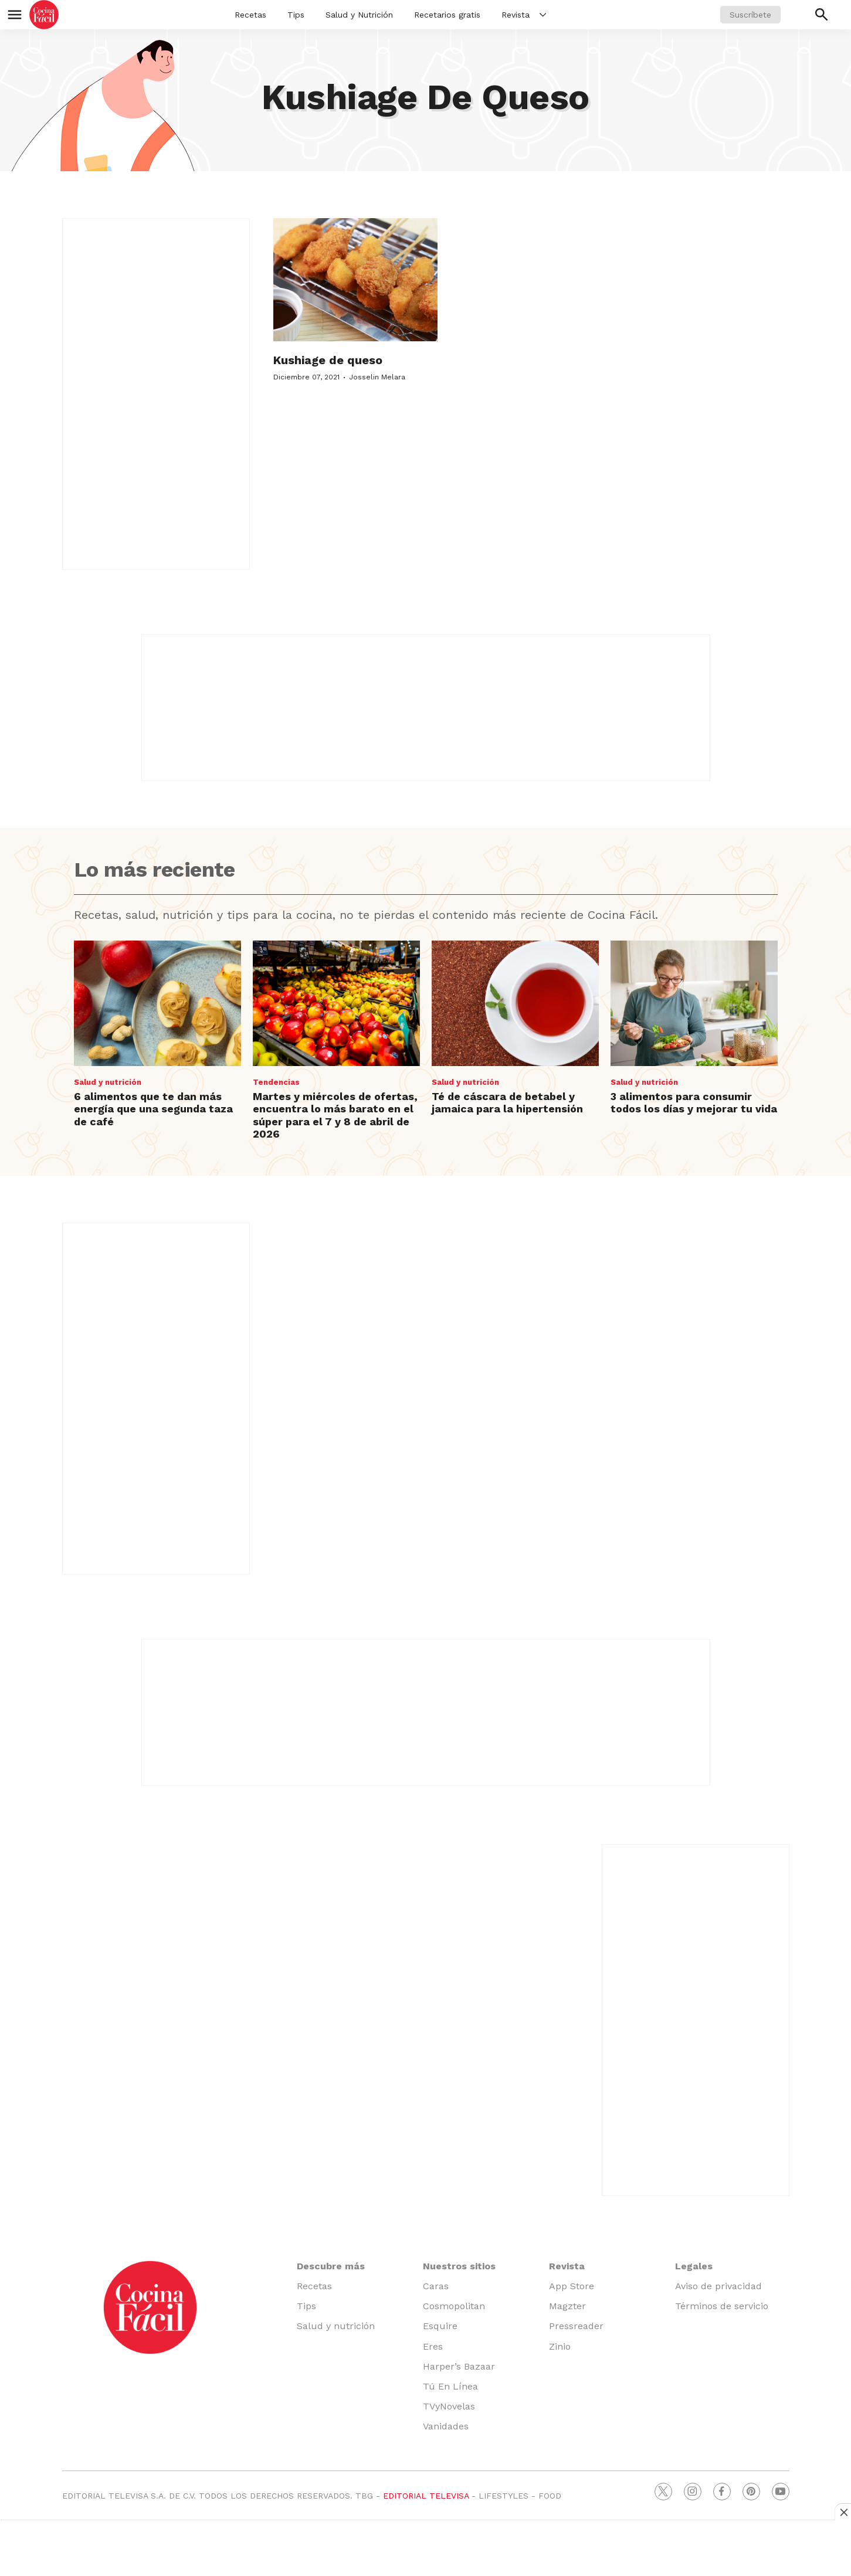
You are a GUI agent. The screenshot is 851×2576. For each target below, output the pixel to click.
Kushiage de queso (327, 360)
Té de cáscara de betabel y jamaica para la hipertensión (507, 1102)
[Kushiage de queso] (355, 279)
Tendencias (276, 1082)
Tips (295, 14)
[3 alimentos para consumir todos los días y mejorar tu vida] (694, 1003)
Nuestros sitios (459, 2266)
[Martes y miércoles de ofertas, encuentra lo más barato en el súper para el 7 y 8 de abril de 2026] (336, 1003)
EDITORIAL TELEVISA (426, 2495)
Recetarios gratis (447, 14)
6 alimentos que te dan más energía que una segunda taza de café (153, 1109)
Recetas (250, 14)
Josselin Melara (377, 377)
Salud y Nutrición (359, 14)
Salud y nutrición (107, 1082)
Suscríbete (750, 14)
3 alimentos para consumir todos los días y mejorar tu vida (694, 1102)
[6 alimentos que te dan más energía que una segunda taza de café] (157, 1003)
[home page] (44, 14)
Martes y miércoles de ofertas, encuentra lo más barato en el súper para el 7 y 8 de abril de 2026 (335, 1115)
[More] (543, 14)
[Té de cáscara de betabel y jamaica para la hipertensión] (515, 1003)
